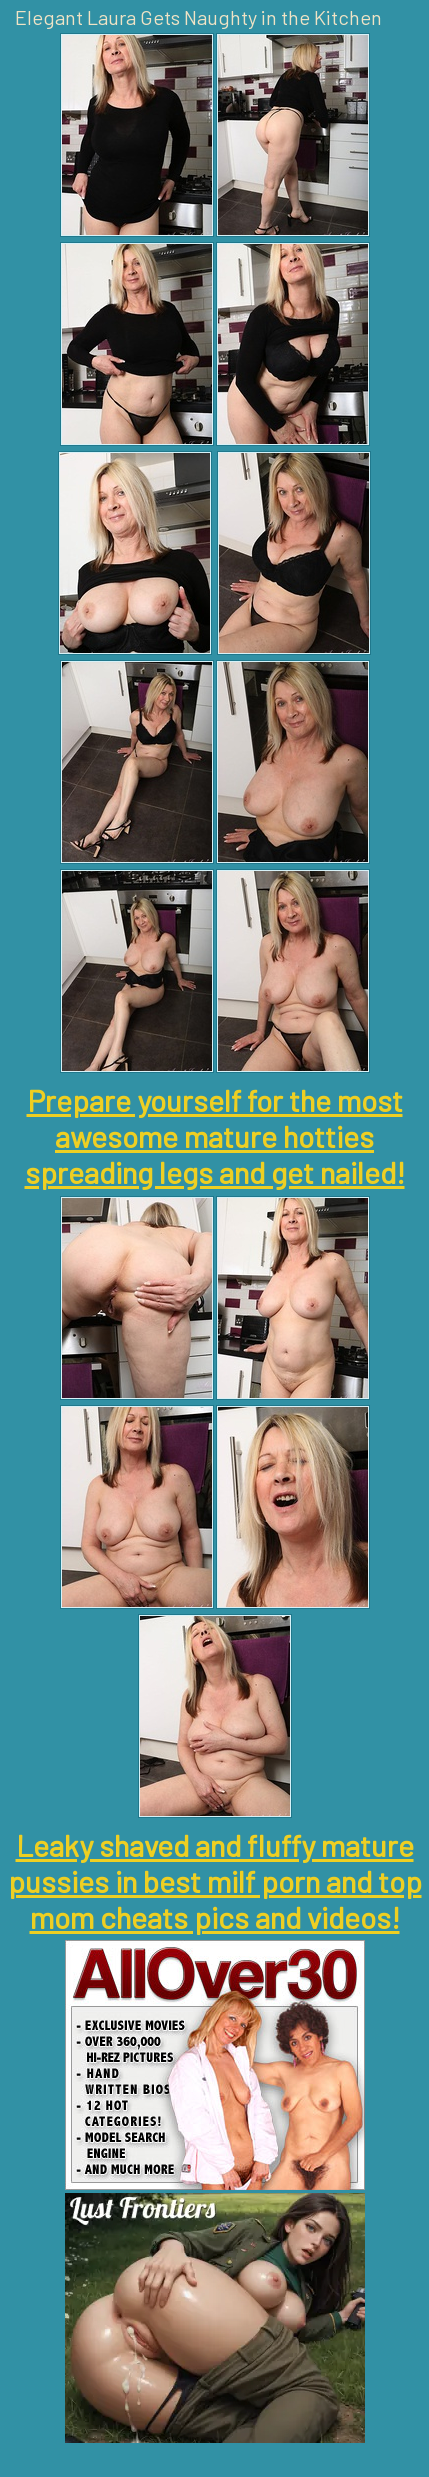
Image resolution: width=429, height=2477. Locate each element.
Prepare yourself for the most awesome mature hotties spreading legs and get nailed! (215, 1136)
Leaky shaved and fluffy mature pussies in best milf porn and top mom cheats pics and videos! (215, 1881)
